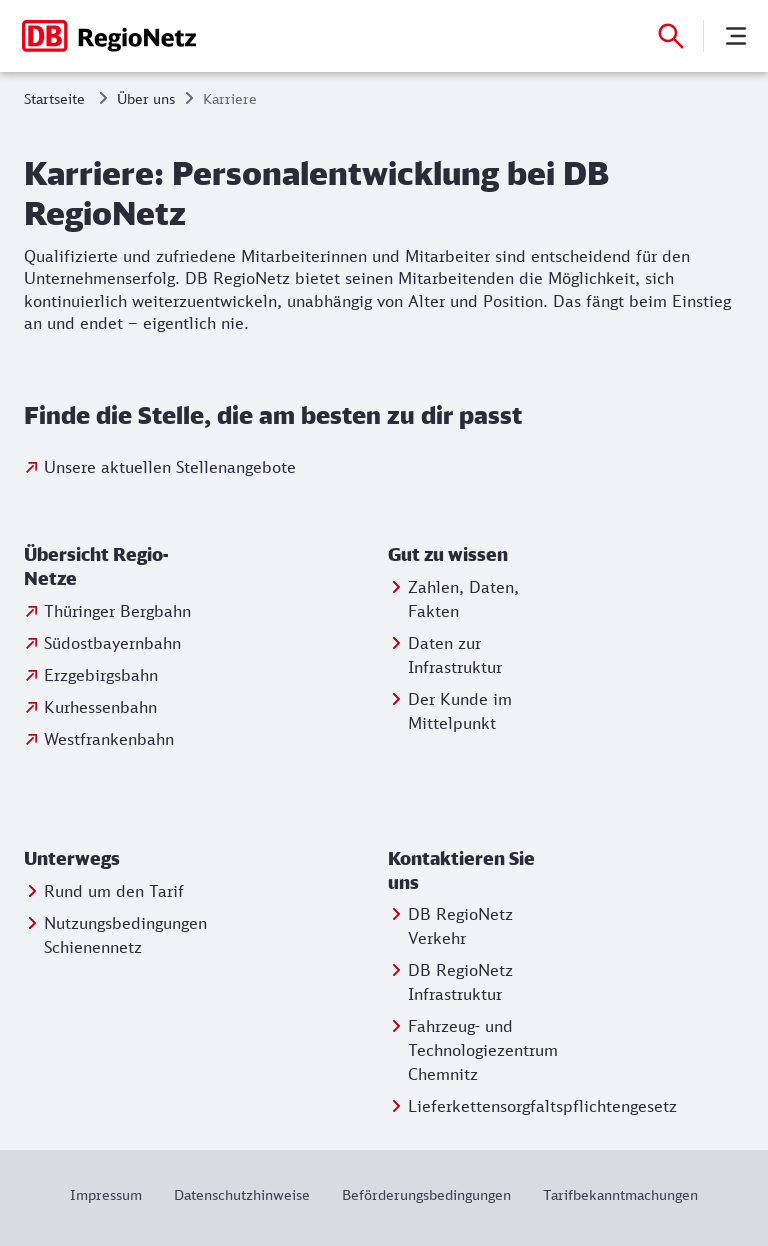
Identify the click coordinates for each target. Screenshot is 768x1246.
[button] (113, 567)
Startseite (54, 98)
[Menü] (736, 36)
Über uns (146, 98)
